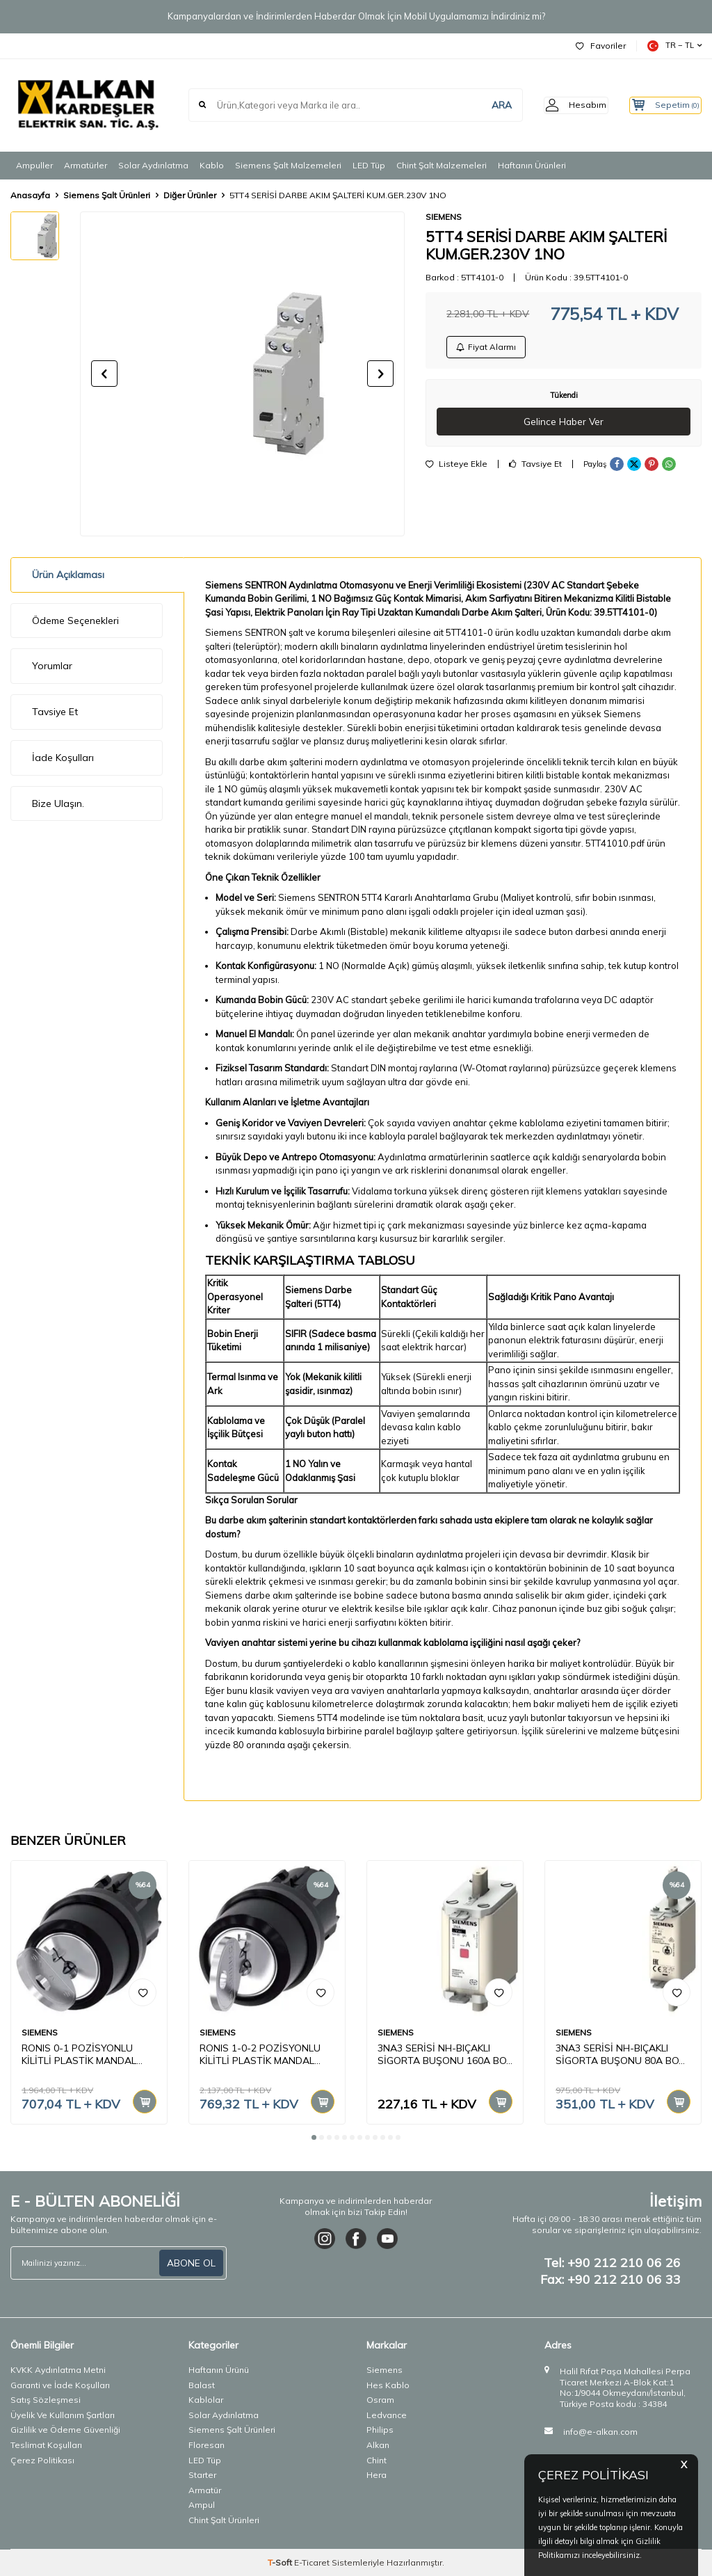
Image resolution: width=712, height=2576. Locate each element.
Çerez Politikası (42, 2460)
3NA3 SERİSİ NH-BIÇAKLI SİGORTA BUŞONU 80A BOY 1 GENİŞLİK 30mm (620, 2055)
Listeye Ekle (456, 467)
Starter (202, 2475)
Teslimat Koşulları (46, 2445)
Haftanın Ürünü (218, 2370)
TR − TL (674, 45)
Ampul (201, 2504)
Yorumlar (52, 665)
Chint (376, 2460)
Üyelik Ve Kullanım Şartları (62, 2415)
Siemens (384, 2370)
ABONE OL (191, 2263)
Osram (380, 2399)
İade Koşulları (63, 757)
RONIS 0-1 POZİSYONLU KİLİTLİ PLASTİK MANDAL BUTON (79, 2055)
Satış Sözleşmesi (45, 2399)
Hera (376, 2475)
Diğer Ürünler (189, 195)
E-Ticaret (312, 2562)
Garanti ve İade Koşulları (60, 2385)
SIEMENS (444, 216)
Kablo (212, 165)
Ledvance (386, 2415)
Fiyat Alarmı (487, 348)
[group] (242, 374)
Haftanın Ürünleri (532, 165)
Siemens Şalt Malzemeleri (288, 165)
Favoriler (601, 45)
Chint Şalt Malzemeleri (441, 165)
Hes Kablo (388, 2385)
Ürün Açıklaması (68, 574)
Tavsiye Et (535, 467)
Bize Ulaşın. (58, 803)
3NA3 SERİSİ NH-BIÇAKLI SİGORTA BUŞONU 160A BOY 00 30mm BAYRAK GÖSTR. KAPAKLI (445, 2055)
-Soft (281, 2562)
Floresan (206, 2445)
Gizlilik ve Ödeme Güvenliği (65, 2429)
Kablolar (205, 2399)
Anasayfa (30, 195)
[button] (104, 373)
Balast (201, 2385)
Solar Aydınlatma (153, 165)
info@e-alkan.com (600, 2431)
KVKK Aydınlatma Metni (58, 2370)
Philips (380, 2429)
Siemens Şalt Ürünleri (106, 195)
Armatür (204, 2490)
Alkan (377, 2445)
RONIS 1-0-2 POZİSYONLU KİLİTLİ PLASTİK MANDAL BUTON (260, 2055)
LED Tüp (369, 165)
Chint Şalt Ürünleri (223, 2520)
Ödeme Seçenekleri (75, 620)
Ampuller (34, 165)
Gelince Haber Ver (563, 424)
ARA (480, 105)
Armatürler (85, 165)
